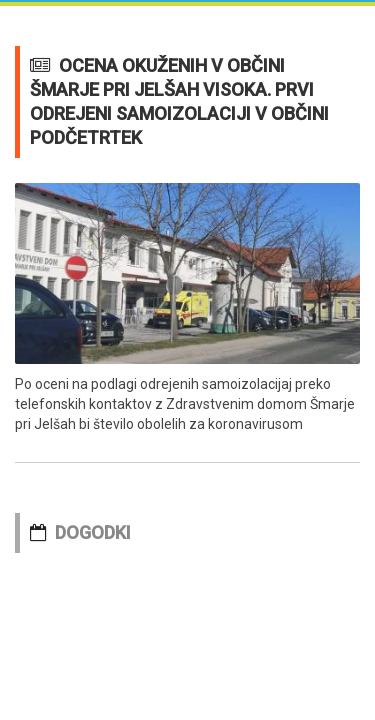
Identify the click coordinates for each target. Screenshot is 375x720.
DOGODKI (93, 532)
